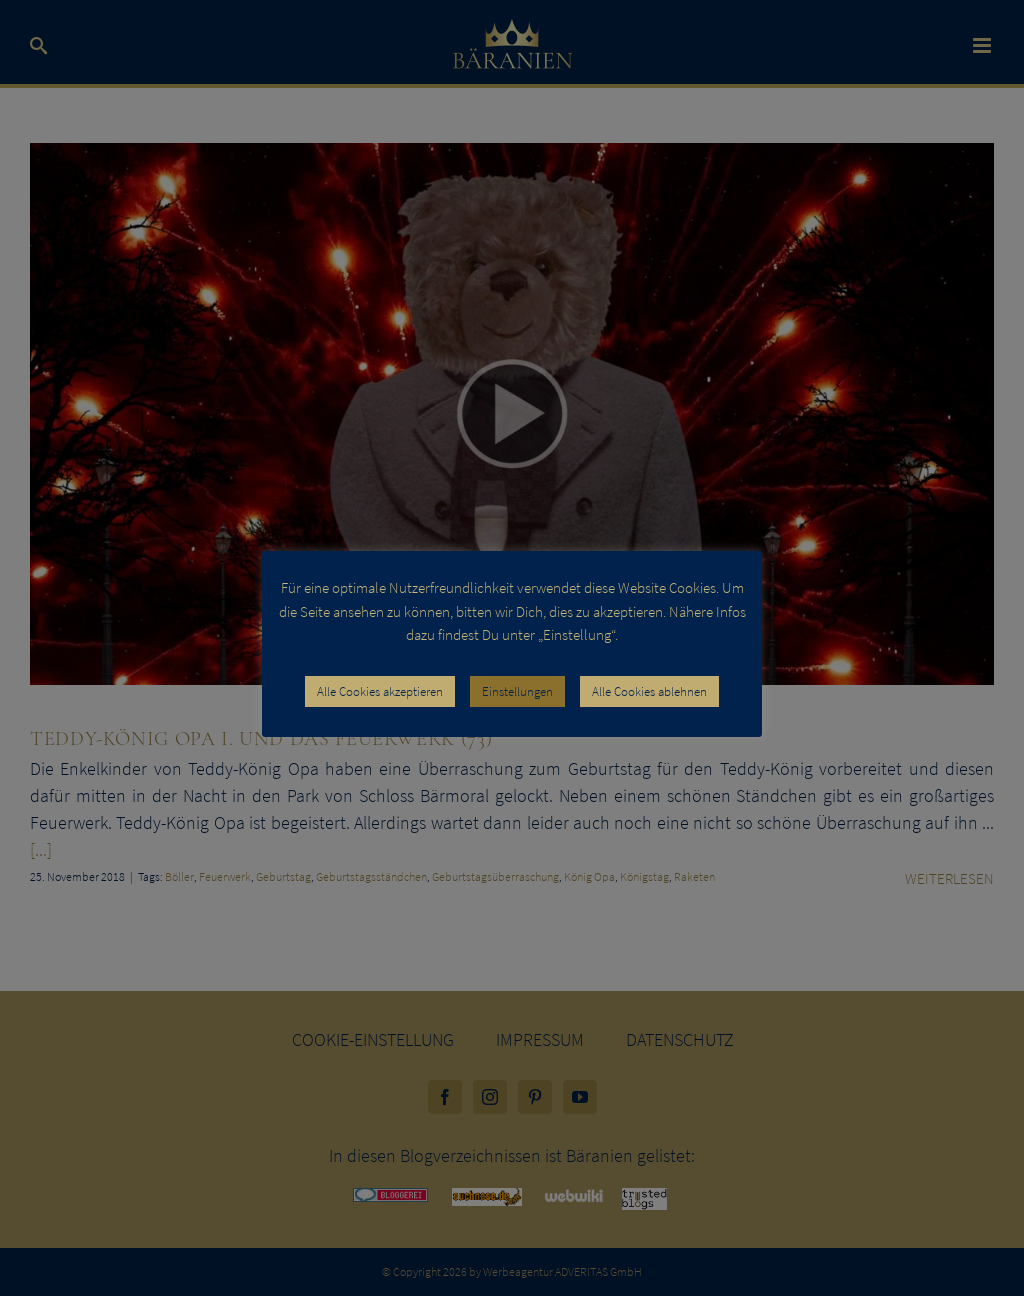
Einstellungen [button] (517, 691)
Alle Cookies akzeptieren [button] (380, 691)
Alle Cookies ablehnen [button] (649, 691)
